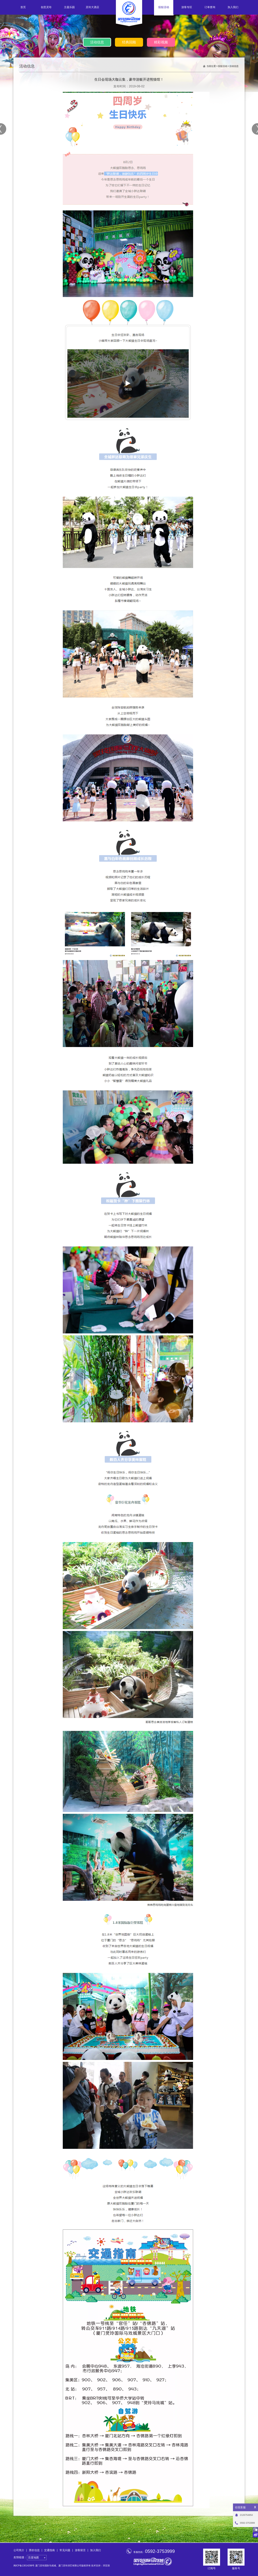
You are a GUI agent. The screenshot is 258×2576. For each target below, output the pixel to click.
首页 (23, 7)
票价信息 (34, 2550)
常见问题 (64, 2550)
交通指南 (49, 2550)
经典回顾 (129, 42)
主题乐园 (69, 7)
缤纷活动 (163, 7)
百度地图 (33, 2557)
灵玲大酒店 (92, 7)
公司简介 (18, 2550)
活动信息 (97, 42)
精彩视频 (161, 42)
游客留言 (80, 2550)
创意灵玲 (46, 7)
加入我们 (233, 7)
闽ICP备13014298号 (23, 2565)
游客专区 (186, 7)
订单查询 (209, 7)
